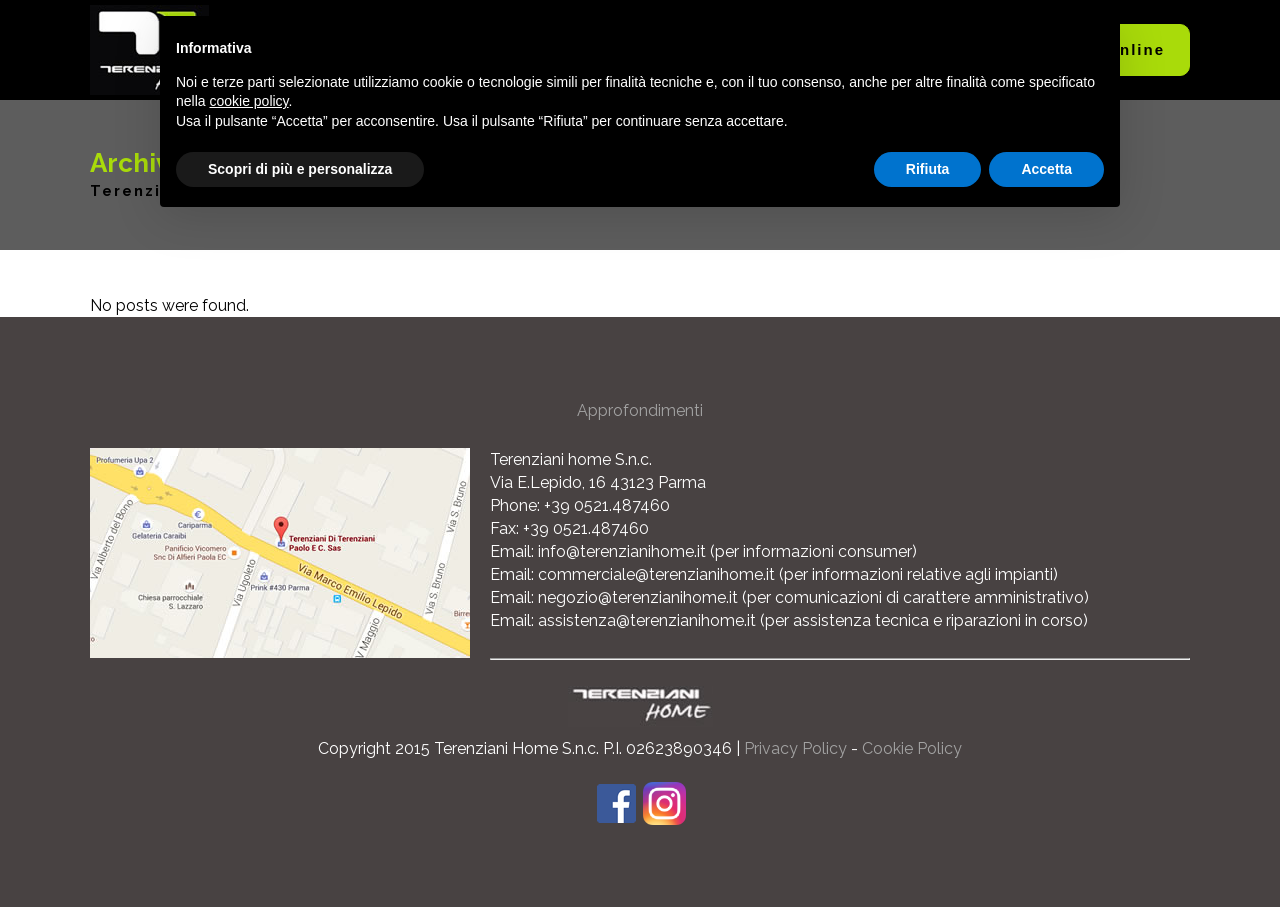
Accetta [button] (1046, 169)
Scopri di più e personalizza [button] (300, 169)
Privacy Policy (795, 748)
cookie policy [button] (248, 101)
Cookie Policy (912, 748)
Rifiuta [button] (928, 169)
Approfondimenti (640, 410)
